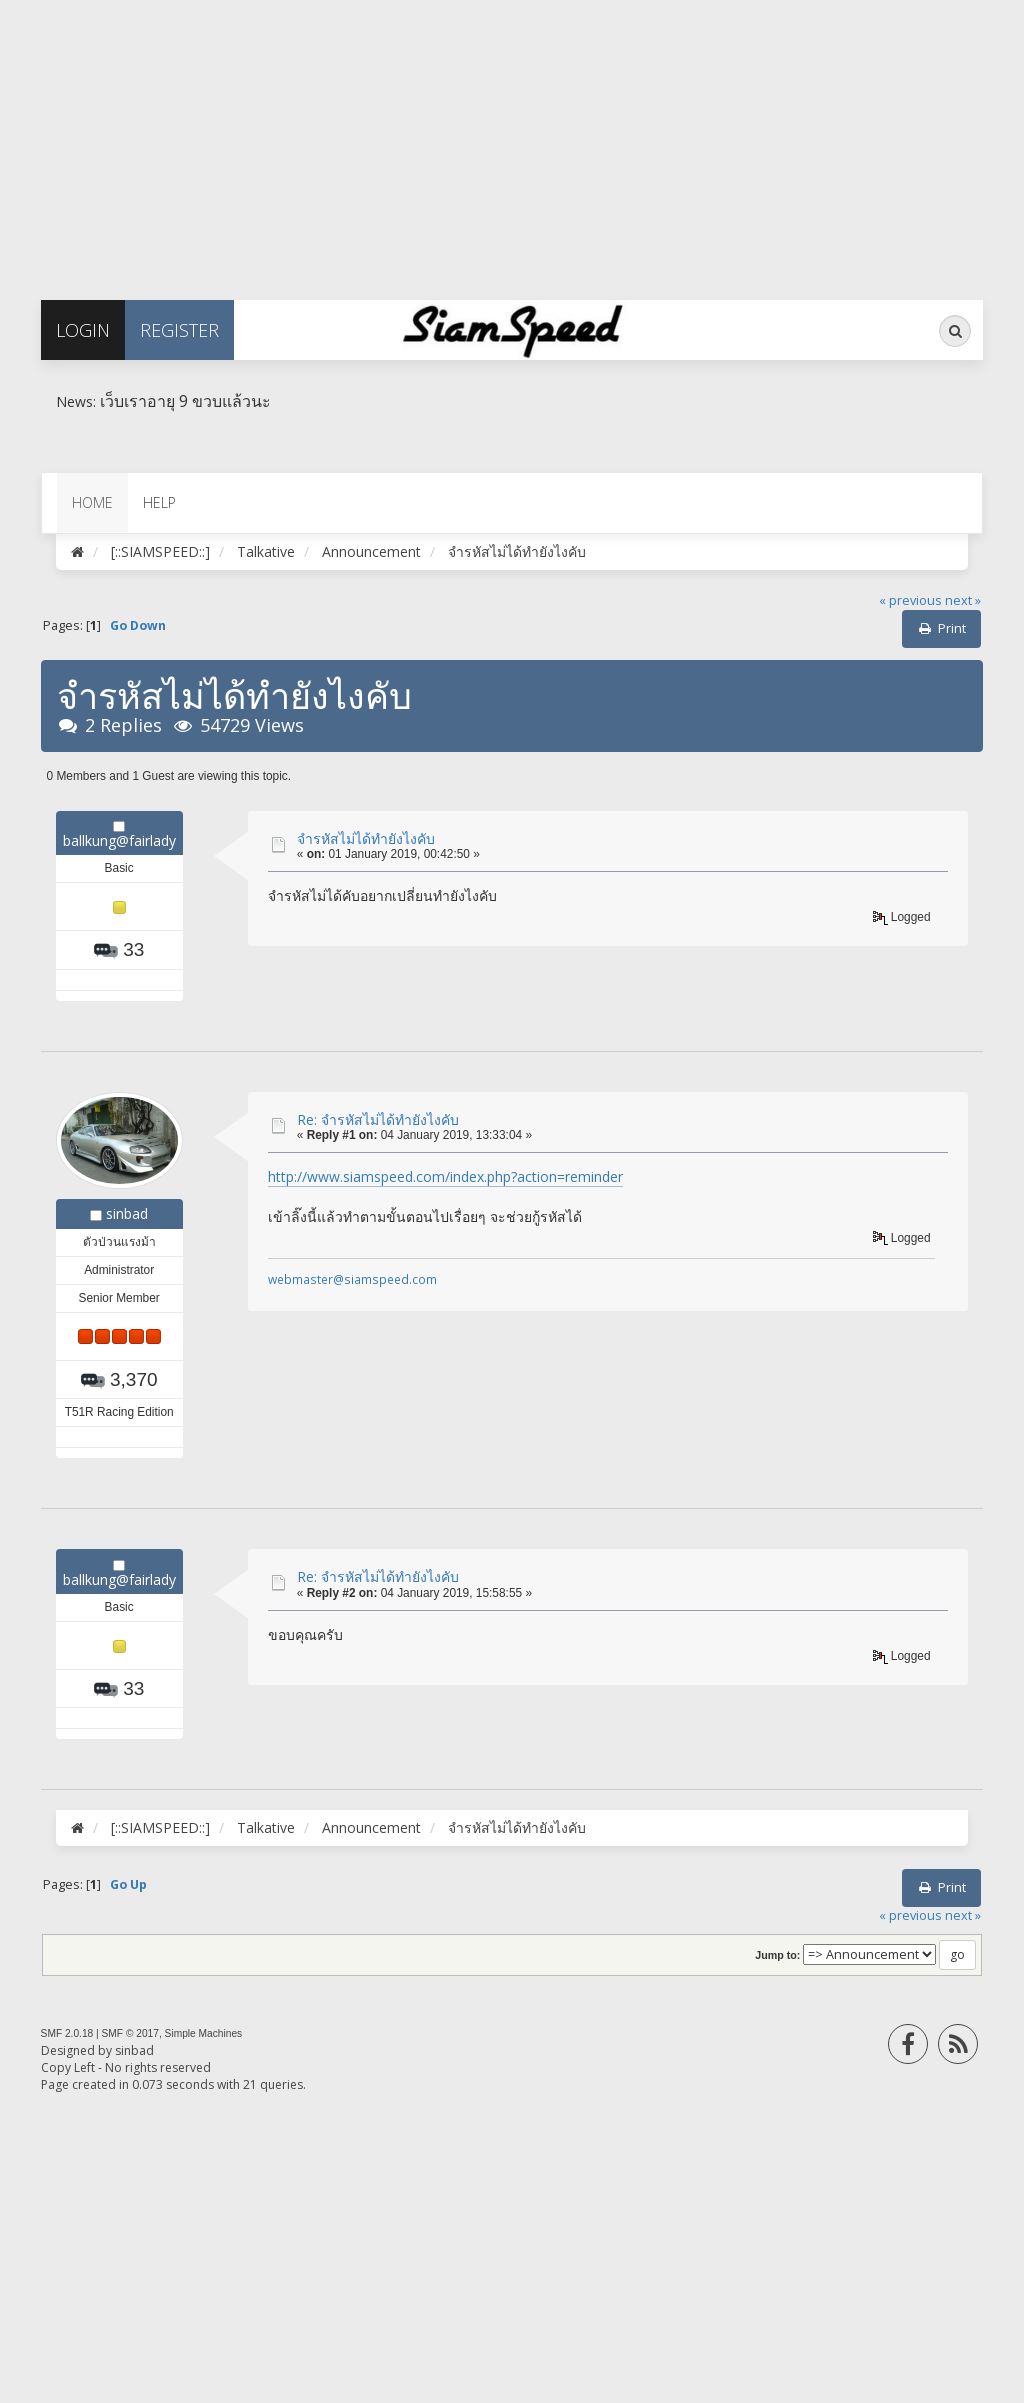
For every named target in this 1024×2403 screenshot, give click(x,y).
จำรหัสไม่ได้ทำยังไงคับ (366, 838)
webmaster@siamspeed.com (352, 1279)
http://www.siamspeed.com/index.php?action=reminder (445, 1176)
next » (963, 600)
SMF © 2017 (130, 2033)
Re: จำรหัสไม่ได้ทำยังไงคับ (378, 1119)
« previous (910, 600)
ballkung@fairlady (119, 840)
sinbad (127, 1213)
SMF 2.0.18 (67, 2033)
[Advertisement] (512, 140)
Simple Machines (204, 2033)
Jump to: (777, 1955)
